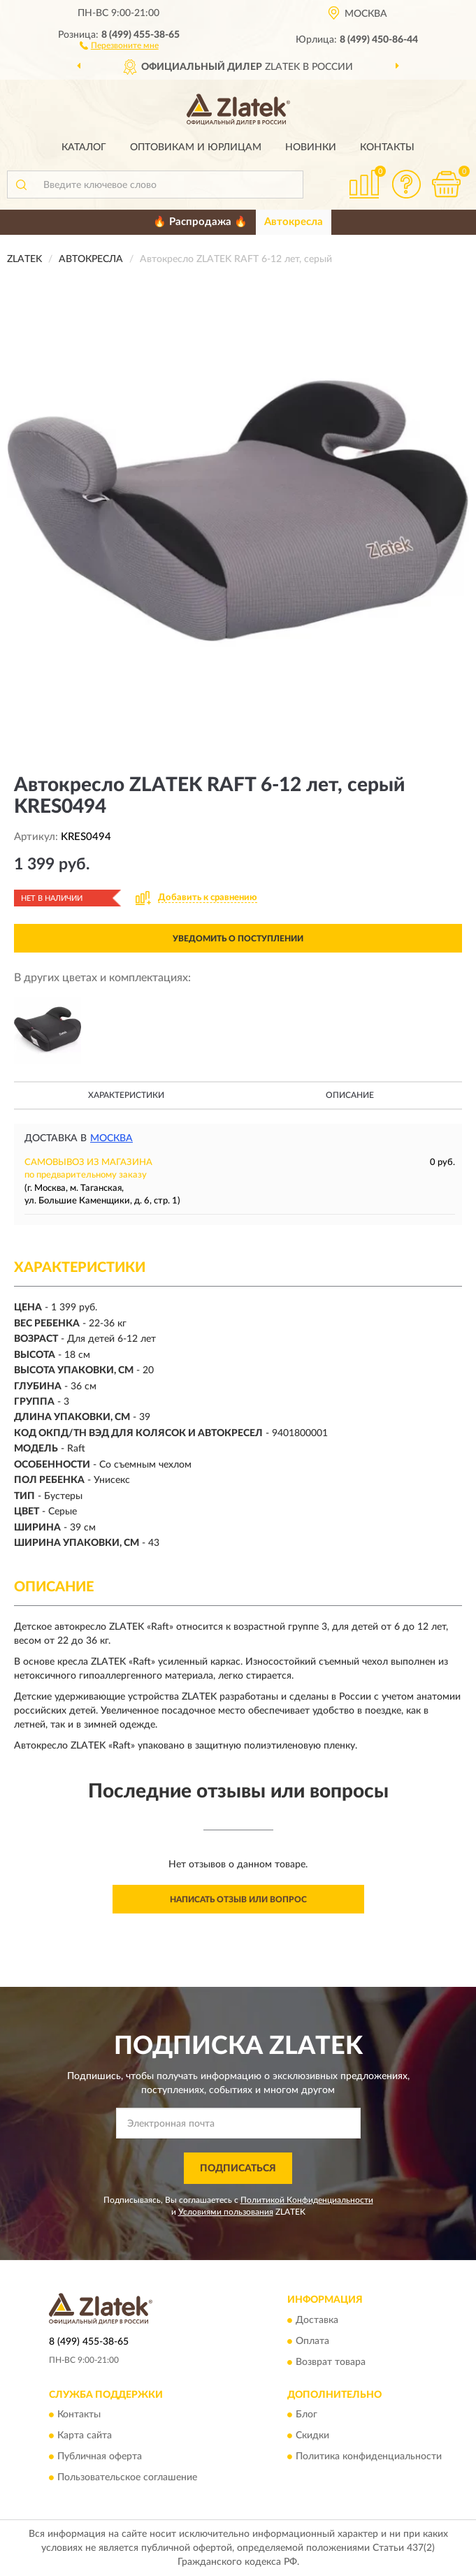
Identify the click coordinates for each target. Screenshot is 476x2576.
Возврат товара (331, 2362)
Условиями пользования (225, 2212)
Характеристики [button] (126, 1095)
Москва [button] (111, 1138)
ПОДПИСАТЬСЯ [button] (238, 2168)
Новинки (310, 147)
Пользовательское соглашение (127, 2477)
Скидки (312, 2435)
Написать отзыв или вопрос (238, 1899)
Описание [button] (350, 1095)
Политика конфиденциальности (369, 2456)
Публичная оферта (99, 2456)
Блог (306, 2414)
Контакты (387, 147)
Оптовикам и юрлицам (195, 147)
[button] (119, 45)
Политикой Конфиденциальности (306, 2200)
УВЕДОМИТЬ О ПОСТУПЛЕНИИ (238, 938)
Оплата (312, 2341)
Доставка (317, 2320)
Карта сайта (84, 2435)
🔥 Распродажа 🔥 (200, 222)
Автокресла (293, 222)
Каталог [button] (84, 147)
